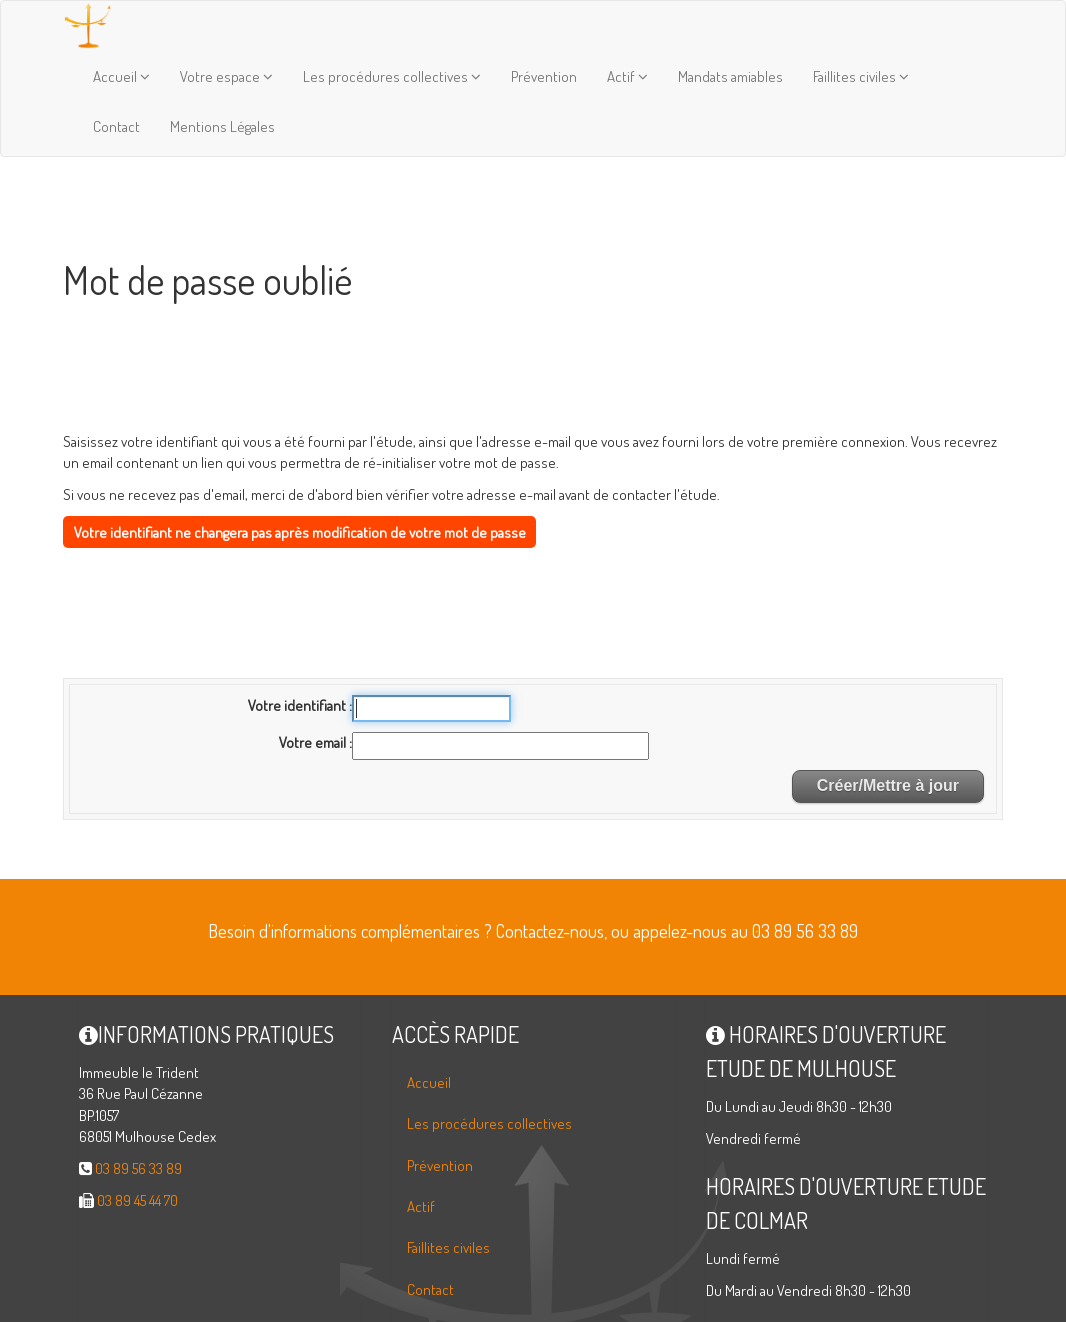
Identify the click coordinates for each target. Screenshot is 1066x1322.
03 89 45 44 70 (137, 1200)
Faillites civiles (861, 76)
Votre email (314, 742)
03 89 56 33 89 (138, 1168)
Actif (627, 76)
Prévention (544, 76)
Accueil (121, 76)
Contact (116, 126)
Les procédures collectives (392, 76)
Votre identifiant (298, 705)
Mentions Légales (222, 126)
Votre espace (226, 76)
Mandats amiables (730, 76)
